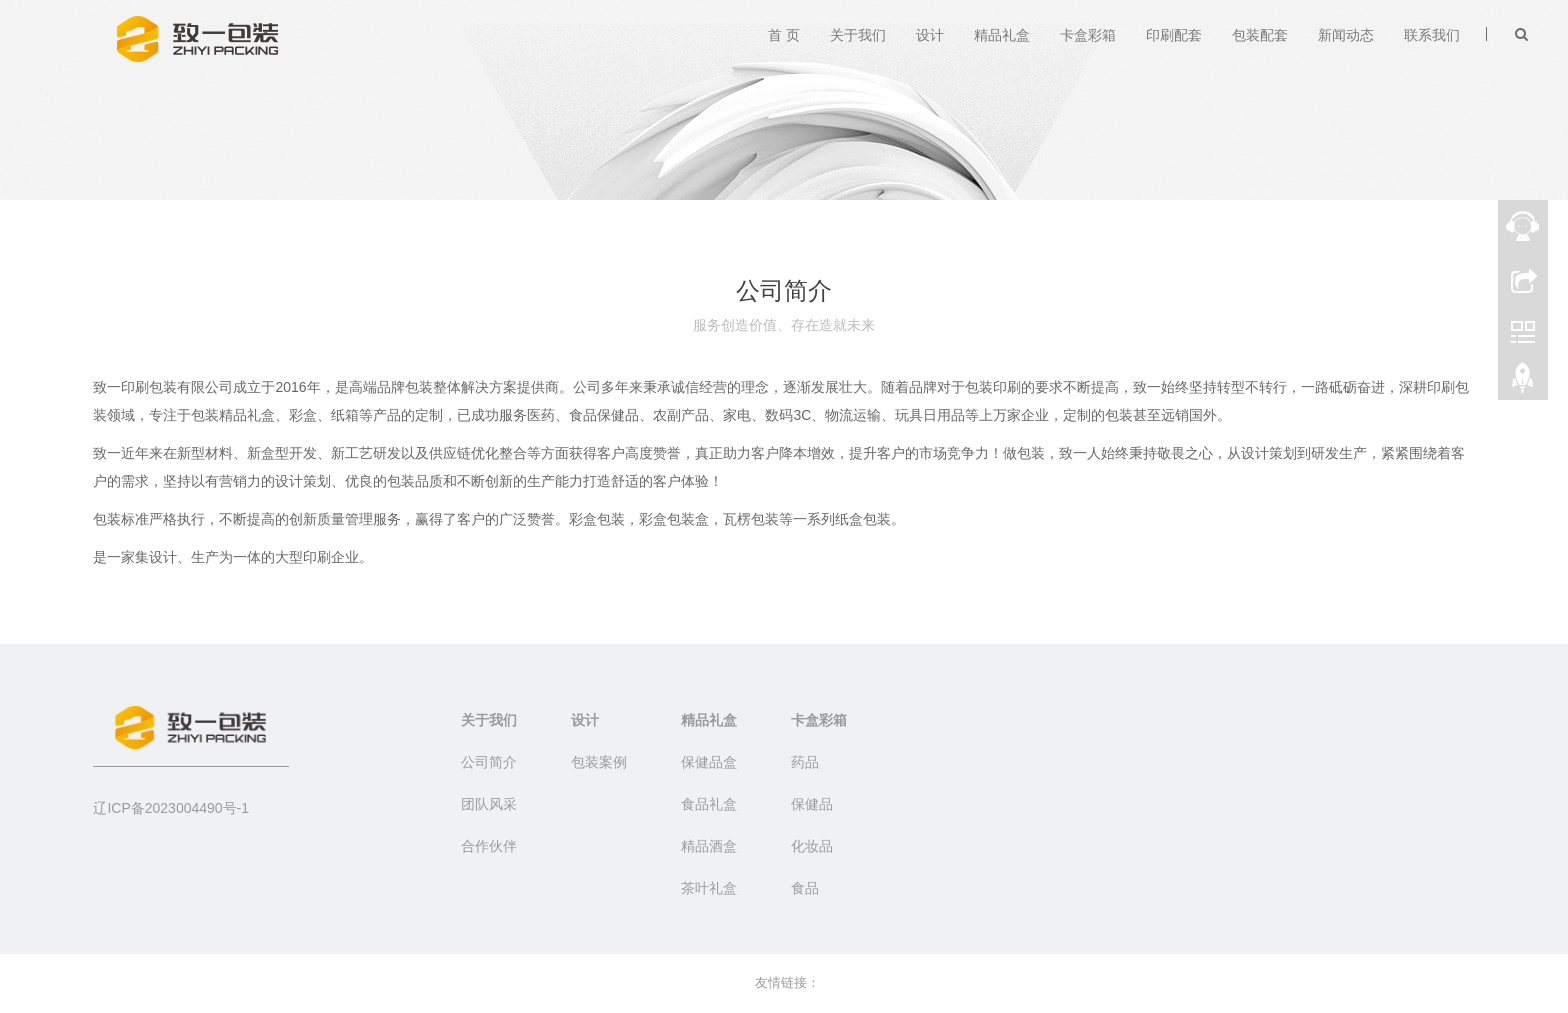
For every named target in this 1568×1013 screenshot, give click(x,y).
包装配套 (1260, 35)
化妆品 (812, 846)
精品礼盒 (1002, 35)
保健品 (812, 804)
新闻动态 (1346, 35)
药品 (805, 762)
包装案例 (599, 762)
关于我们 (858, 35)
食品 (805, 888)
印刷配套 (1174, 35)
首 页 (784, 35)
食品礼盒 (709, 804)
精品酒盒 (709, 846)
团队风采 (489, 804)
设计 (930, 35)
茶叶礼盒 (709, 888)
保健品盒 (709, 762)
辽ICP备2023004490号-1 (171, 808)
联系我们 (1432, 35)
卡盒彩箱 (1088, 35)
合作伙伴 (489, 846)
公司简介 (489, 762)
